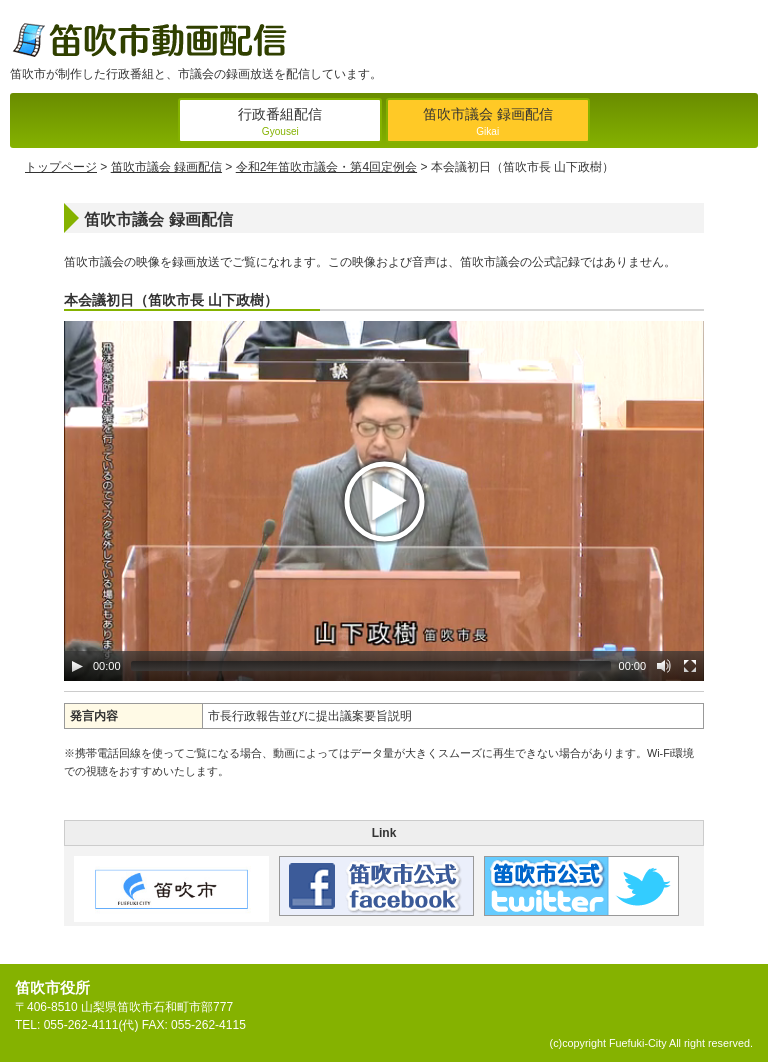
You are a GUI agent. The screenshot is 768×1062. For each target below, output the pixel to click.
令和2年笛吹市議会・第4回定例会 (326, 167)
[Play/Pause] (77, 666)
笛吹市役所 (52, 987)
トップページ (61, 167)
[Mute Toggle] (664, 666)
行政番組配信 (280, 123)
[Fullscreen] (690, 666)
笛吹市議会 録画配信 (488, 123)
